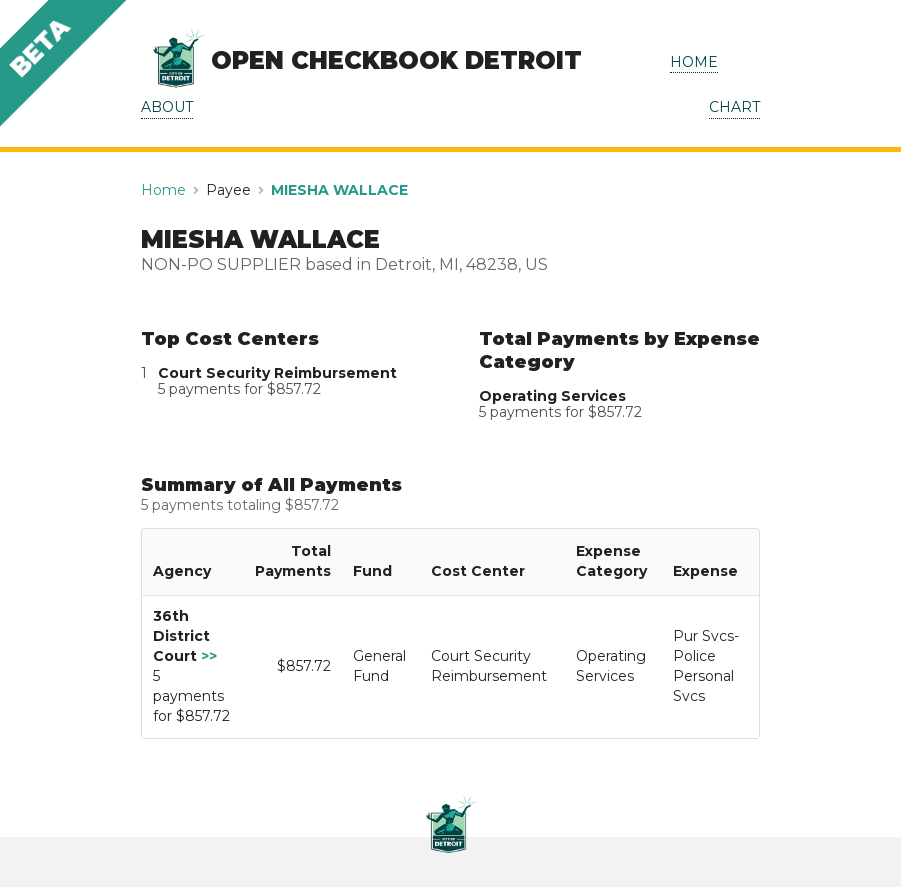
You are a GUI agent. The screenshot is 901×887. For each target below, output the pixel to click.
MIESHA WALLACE (339, 190)
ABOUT (167, 107)
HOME (694, 62)
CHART (734, 107)
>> (209, 656)
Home (163, 190)
